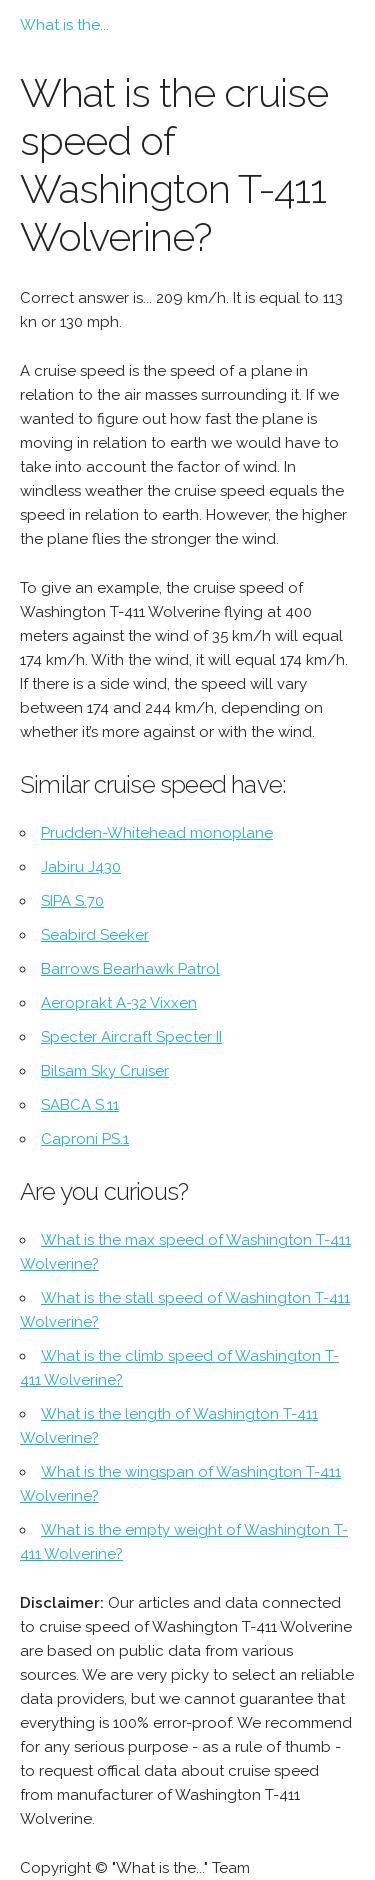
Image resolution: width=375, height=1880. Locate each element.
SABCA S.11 (80, 1105)
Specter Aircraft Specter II (131, 1037)
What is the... (64, 25)
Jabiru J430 (81, 867)
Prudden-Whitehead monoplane (157, 833)
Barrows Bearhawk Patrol (130, 969)
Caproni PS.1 (85, 1139)
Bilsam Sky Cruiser (105, 1071)
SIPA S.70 (72, 901)
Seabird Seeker (95, 935)
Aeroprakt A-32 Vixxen (119, 1003)
